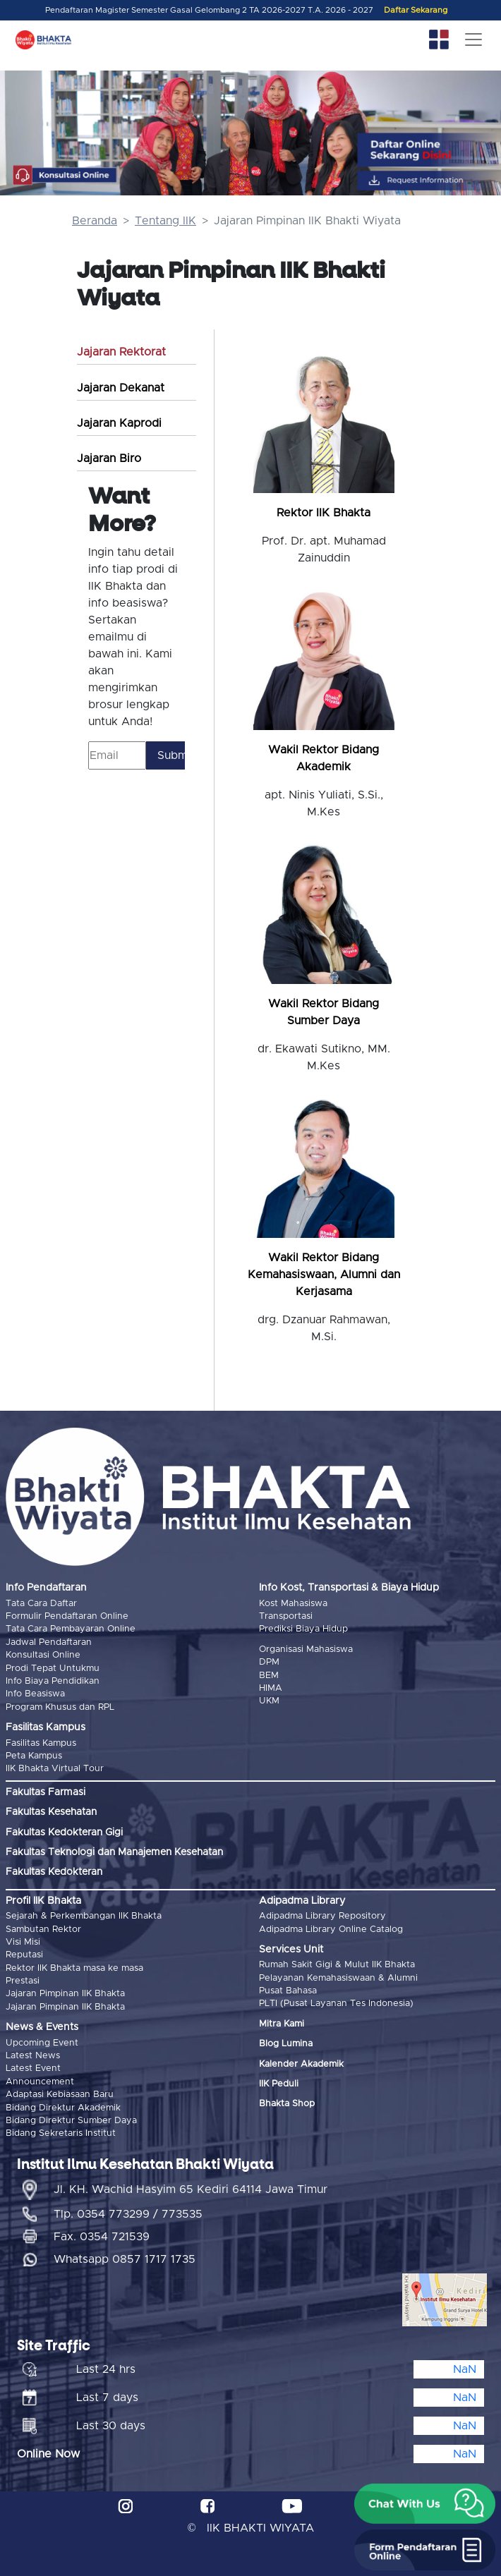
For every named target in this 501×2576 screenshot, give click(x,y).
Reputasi (24, 1955)
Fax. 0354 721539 (102, 2236)
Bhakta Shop (287, 2103)
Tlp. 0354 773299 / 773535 (128, 2214)
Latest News (33, 2055)
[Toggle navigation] (473, 39)
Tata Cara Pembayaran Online (70, 1629)
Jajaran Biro (109, 458)
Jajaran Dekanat (120, 388)
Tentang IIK (165, 220)
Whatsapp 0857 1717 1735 (124, 2259)
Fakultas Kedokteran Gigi (64, 1832)
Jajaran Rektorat (121, 352)
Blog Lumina (286, 2043)
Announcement (40, 2081)
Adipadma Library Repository (322, 1916)
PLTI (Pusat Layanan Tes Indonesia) (336, 2003)
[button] (424, 2504)
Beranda (94, 220)
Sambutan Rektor (43, 1929)
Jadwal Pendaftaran (49, 1642)
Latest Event (33, 2068)
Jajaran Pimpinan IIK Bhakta (65, 1993)
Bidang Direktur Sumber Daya (71, 2120)
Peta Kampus (34, 1756)
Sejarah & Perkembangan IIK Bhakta (84, 1916)
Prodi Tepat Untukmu (52, 1668)
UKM (269, 1701)
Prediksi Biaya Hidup (303, 1629)
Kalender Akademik (301, 2064)
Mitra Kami (281, 2024)
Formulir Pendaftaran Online (67, 1616)
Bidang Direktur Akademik (63, 2108)
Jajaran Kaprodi (119, 423)
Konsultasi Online (43, 1655)
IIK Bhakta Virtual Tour (55, 1768)
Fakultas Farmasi (45, 1792)
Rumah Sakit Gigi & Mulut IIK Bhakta (337, 1964)
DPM (269, 1662)
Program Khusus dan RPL (60, 1707)
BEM (269, 1675)
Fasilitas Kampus (41, 1743)
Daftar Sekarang (415, 10)
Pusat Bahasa (288, 1990)
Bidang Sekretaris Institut (61, 2133)
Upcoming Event (42, 2043)
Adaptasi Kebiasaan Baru (60, 2094)
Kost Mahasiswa (293, 1603)
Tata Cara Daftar (41, 1603)
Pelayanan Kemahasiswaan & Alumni (338, 1978)
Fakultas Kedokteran (54, 1872)
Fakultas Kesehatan (51, 1812)
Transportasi (286, 1616)
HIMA (270, 1688)
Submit (171, 755)
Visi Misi (23, 1942)
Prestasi (23, 1981)
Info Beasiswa (35, 1694)
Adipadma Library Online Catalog (331, 1929)
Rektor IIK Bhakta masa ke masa (74, 1968)
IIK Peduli (278, 2084)
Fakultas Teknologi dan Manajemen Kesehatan (114, 1852)
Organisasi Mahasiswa (306, 1649)
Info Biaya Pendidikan (52, 1681)
